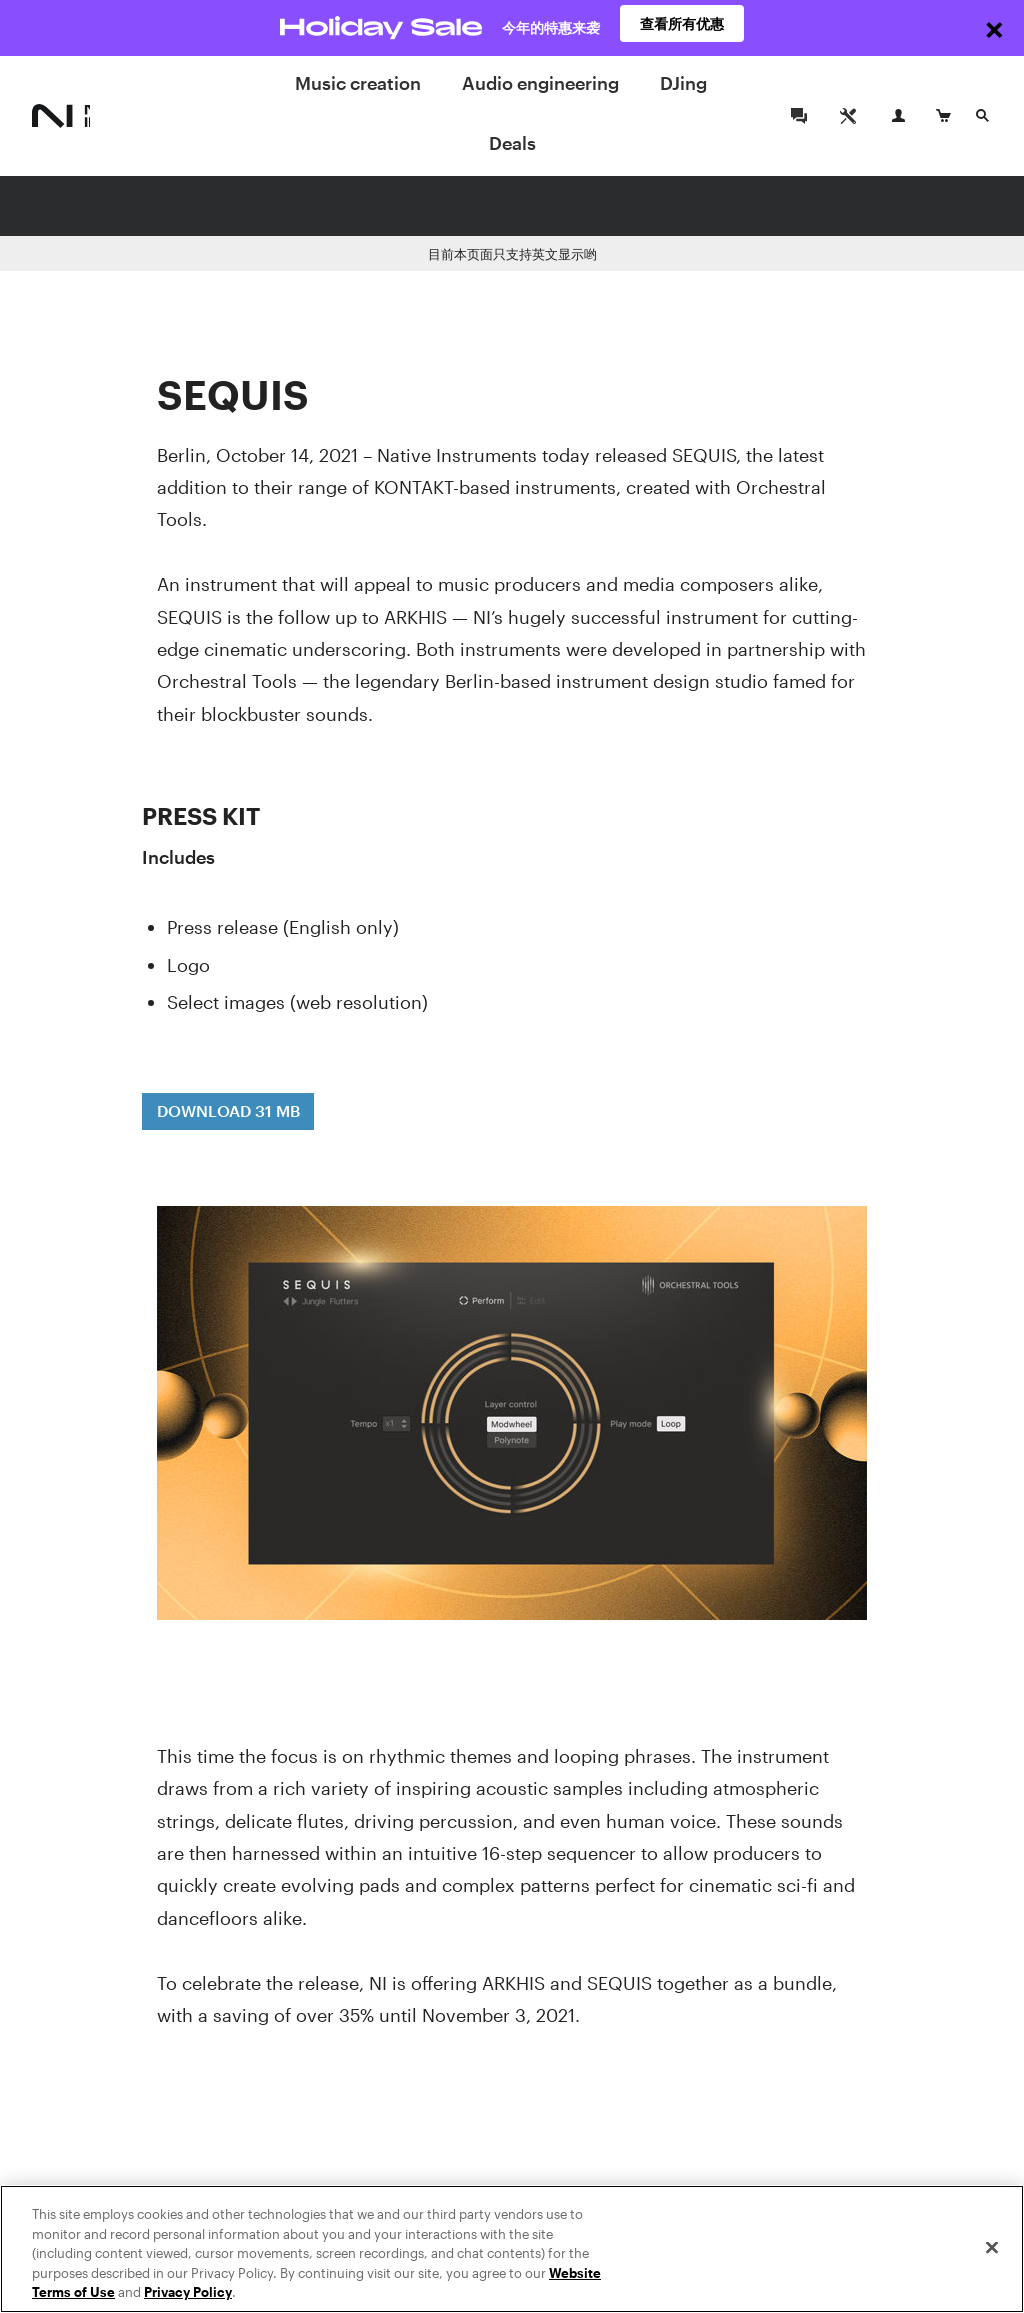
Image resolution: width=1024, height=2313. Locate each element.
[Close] (992, 2248)
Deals (512, 143)
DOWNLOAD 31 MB (228, 1110)
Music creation (358, 83)
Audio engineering (540, 83)
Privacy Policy (188, 2293)
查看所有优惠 (682, 27)
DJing (683, 83)
